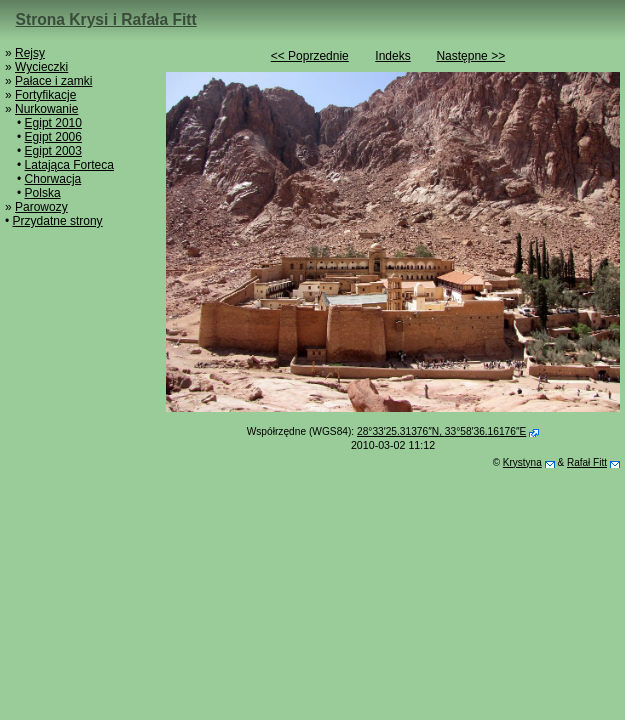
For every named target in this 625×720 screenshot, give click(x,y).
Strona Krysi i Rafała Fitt (106, 19)
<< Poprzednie (310, 56)
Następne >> (470, 56)
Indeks (392, 56)
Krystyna (522, 462)
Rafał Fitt (587, 462)
